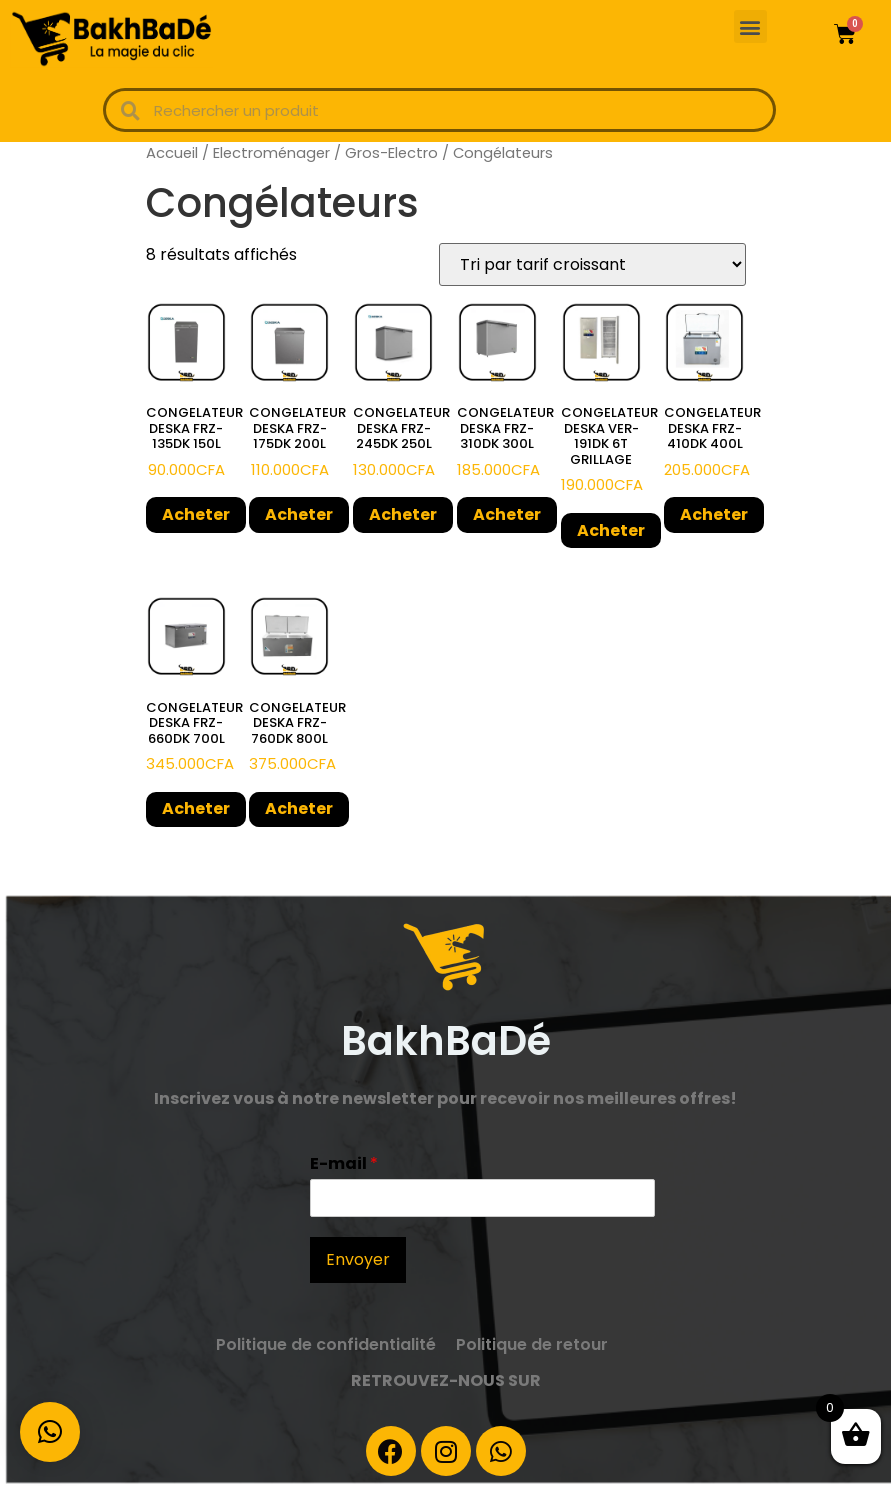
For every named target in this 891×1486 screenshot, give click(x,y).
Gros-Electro (391, 153)
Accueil (172, 153)
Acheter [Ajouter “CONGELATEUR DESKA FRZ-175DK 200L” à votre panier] (299, 514)
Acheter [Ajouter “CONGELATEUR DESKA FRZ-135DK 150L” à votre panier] (196, 514)
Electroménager (271, 153)
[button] (750, 26)
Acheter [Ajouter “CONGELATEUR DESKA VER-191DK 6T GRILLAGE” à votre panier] (611, 530)
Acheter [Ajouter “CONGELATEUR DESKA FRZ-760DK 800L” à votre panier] (299, 808)
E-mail (344, 1164)
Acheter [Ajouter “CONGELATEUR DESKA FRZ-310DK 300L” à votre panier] (507, 514)
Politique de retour (532, 1344)
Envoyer (358, 1259)
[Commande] (592, 264)
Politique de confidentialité (326, 1344)
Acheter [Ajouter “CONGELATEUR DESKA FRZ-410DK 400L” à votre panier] (714, 514)
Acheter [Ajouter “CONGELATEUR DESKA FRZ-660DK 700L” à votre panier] (196, 808)
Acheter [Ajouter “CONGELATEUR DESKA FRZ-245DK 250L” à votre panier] (403, 514)
